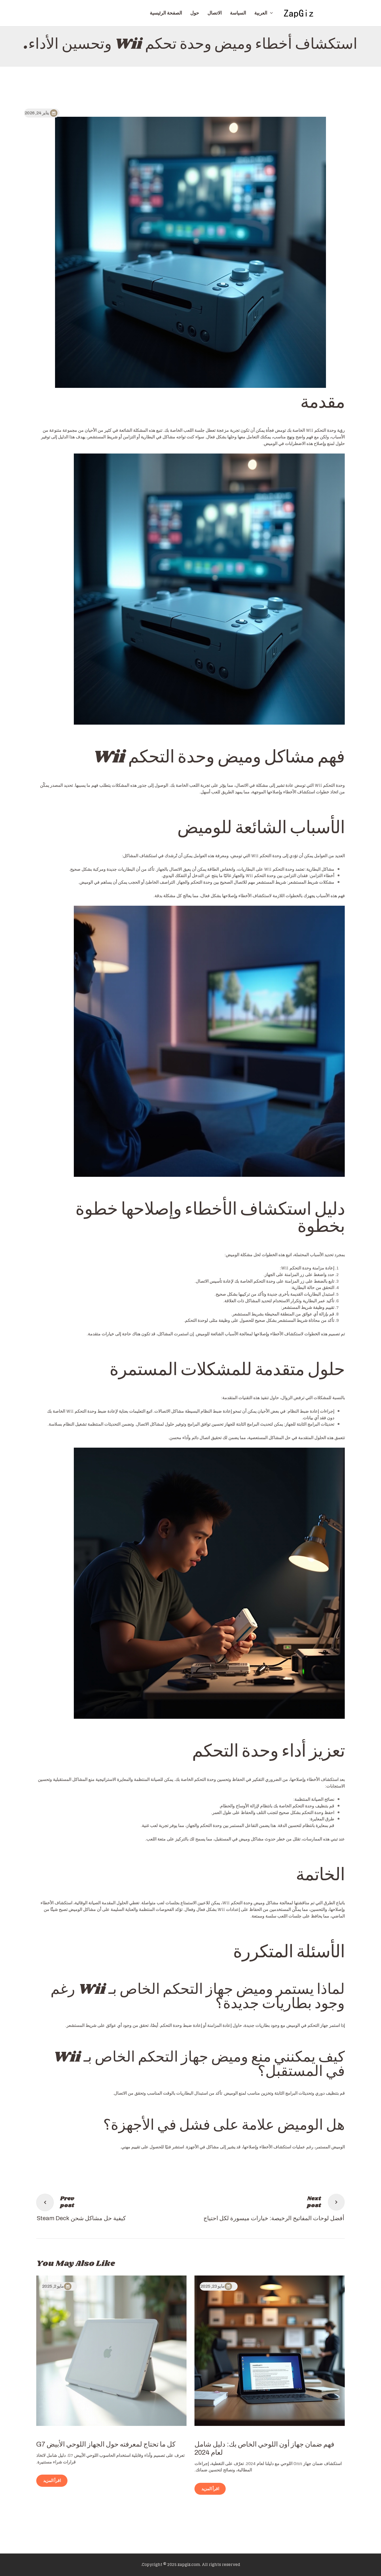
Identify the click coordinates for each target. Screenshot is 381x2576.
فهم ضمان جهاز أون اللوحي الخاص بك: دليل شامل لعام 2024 (264, 2448)
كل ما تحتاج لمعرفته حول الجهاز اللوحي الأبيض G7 (105, 2444)
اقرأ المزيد (210, 2489)
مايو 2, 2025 (53, 2286)
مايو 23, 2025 (212, 2286)
